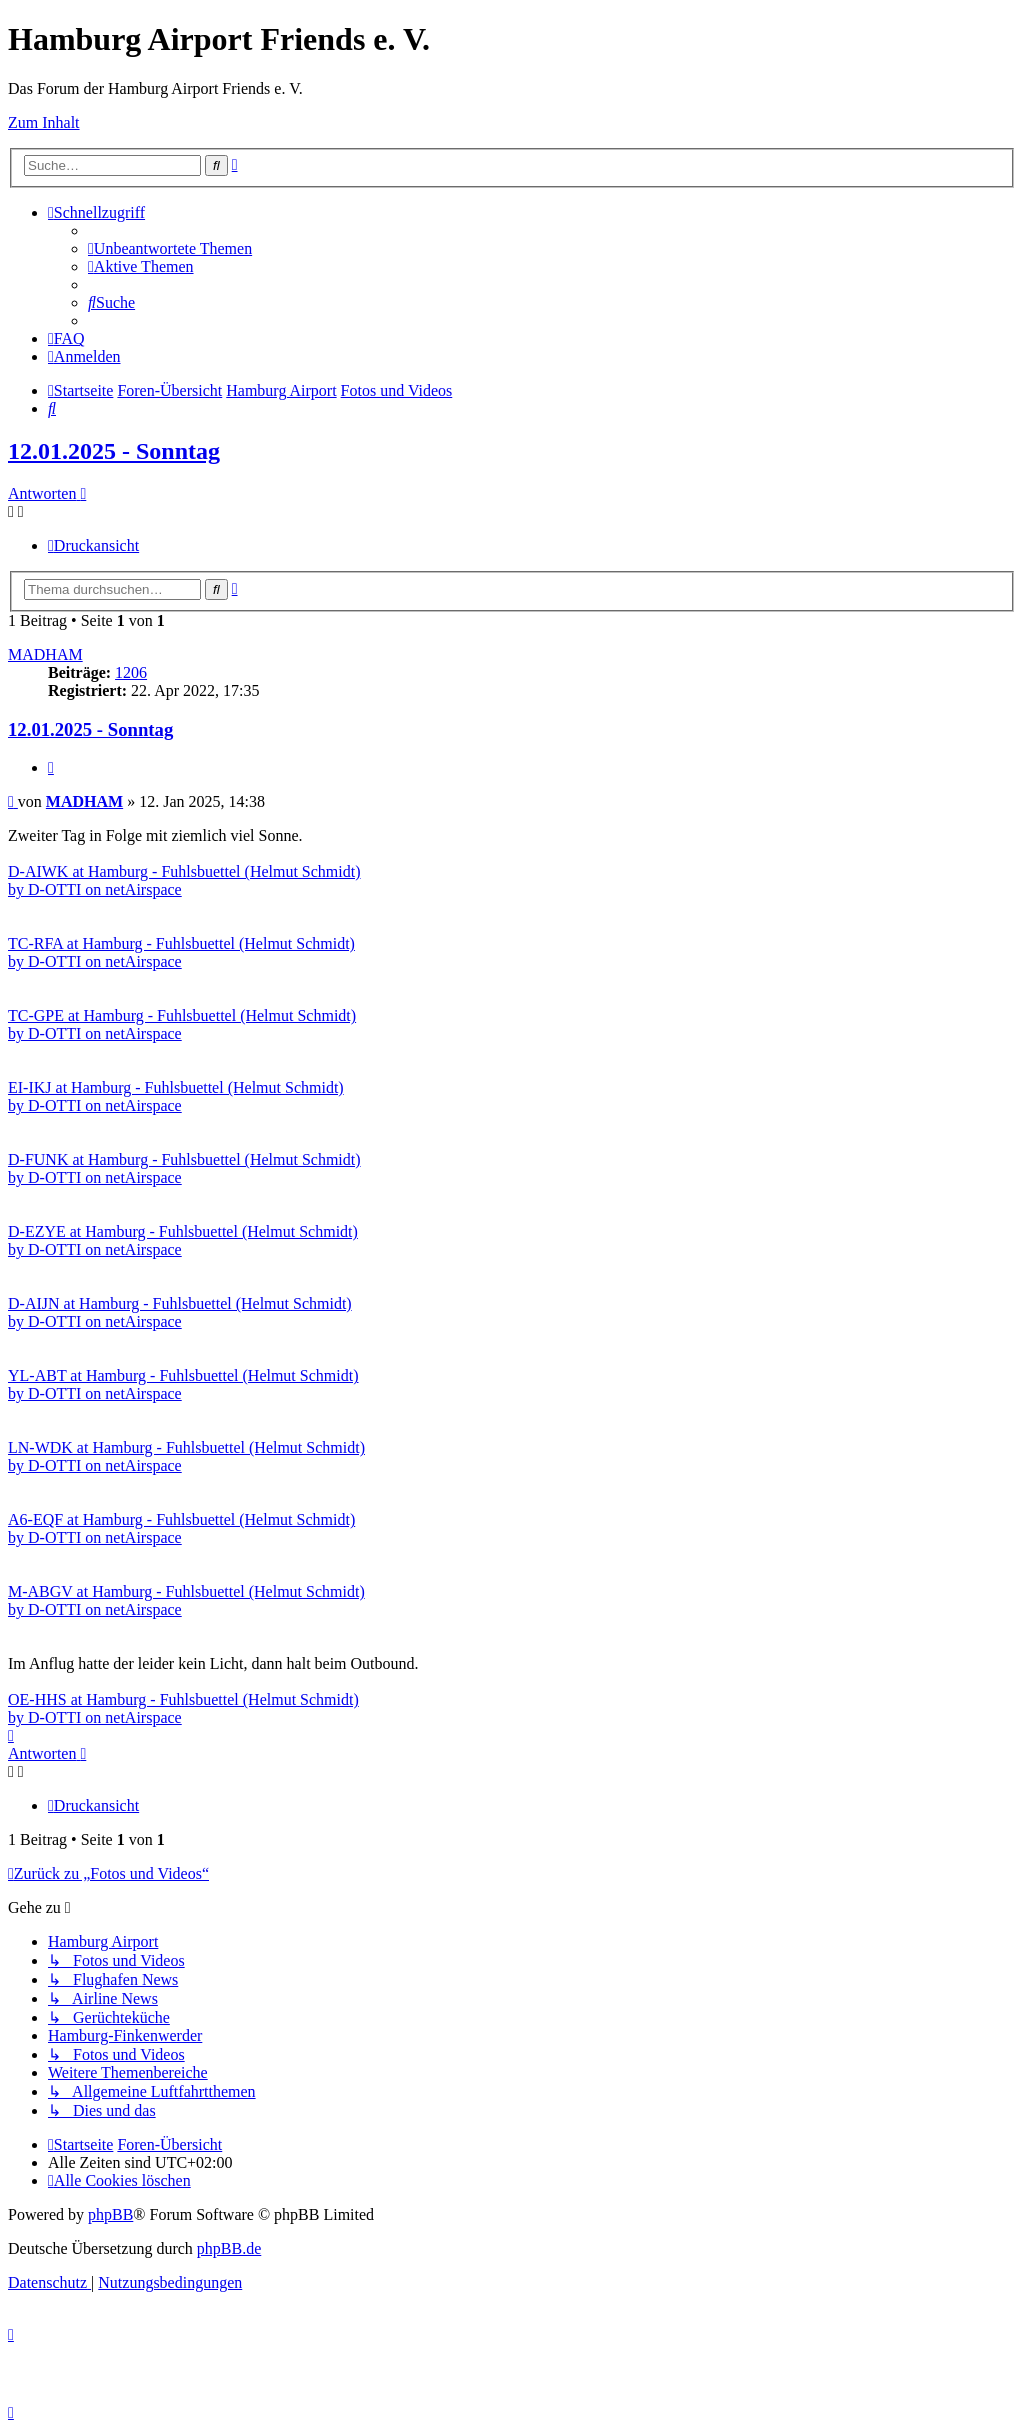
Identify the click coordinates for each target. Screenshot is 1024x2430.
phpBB (110, 2214)
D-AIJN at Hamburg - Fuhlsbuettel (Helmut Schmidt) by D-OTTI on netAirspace (180, 1312)
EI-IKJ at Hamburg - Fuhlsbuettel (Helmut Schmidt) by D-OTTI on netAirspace (176, 1096)
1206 (131, 672)
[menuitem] (170, 248)
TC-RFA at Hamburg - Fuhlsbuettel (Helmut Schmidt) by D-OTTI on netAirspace (181, 952)
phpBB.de (229, 2248)
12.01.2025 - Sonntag (114, 451)
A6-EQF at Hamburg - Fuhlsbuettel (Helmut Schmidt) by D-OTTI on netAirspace (181, 1528)
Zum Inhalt (44, 122)
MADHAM (45, 654)
